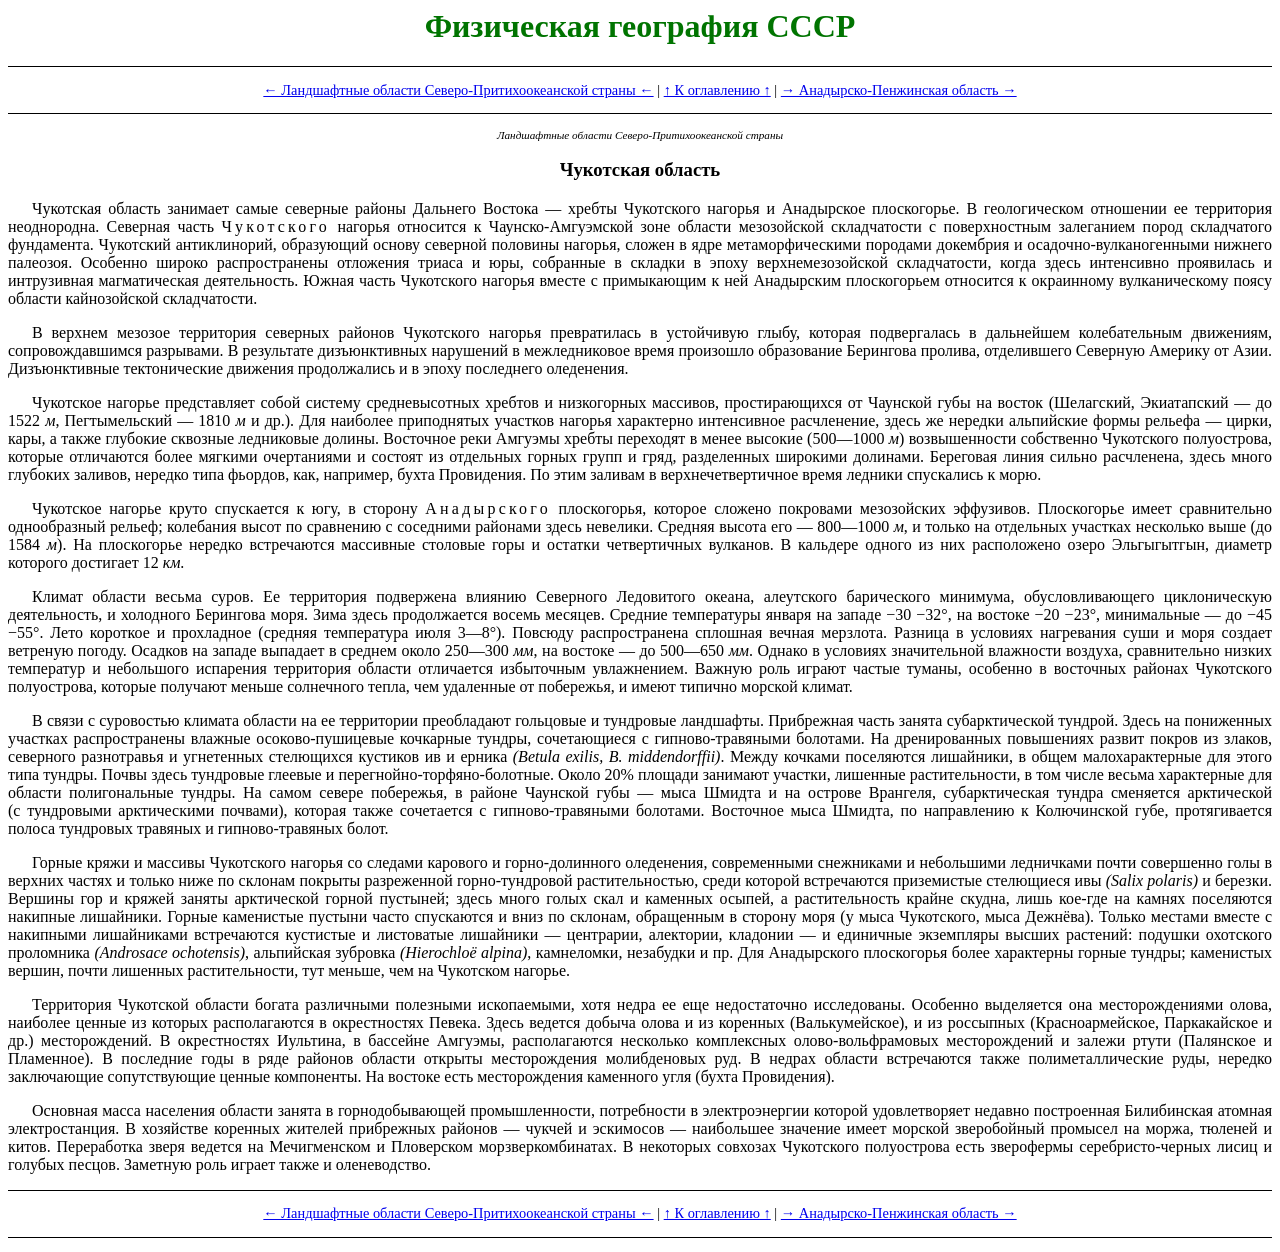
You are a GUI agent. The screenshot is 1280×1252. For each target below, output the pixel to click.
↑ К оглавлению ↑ (717, 90)
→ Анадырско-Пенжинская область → (899, 90)
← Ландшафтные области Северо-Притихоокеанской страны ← (458, 90)
